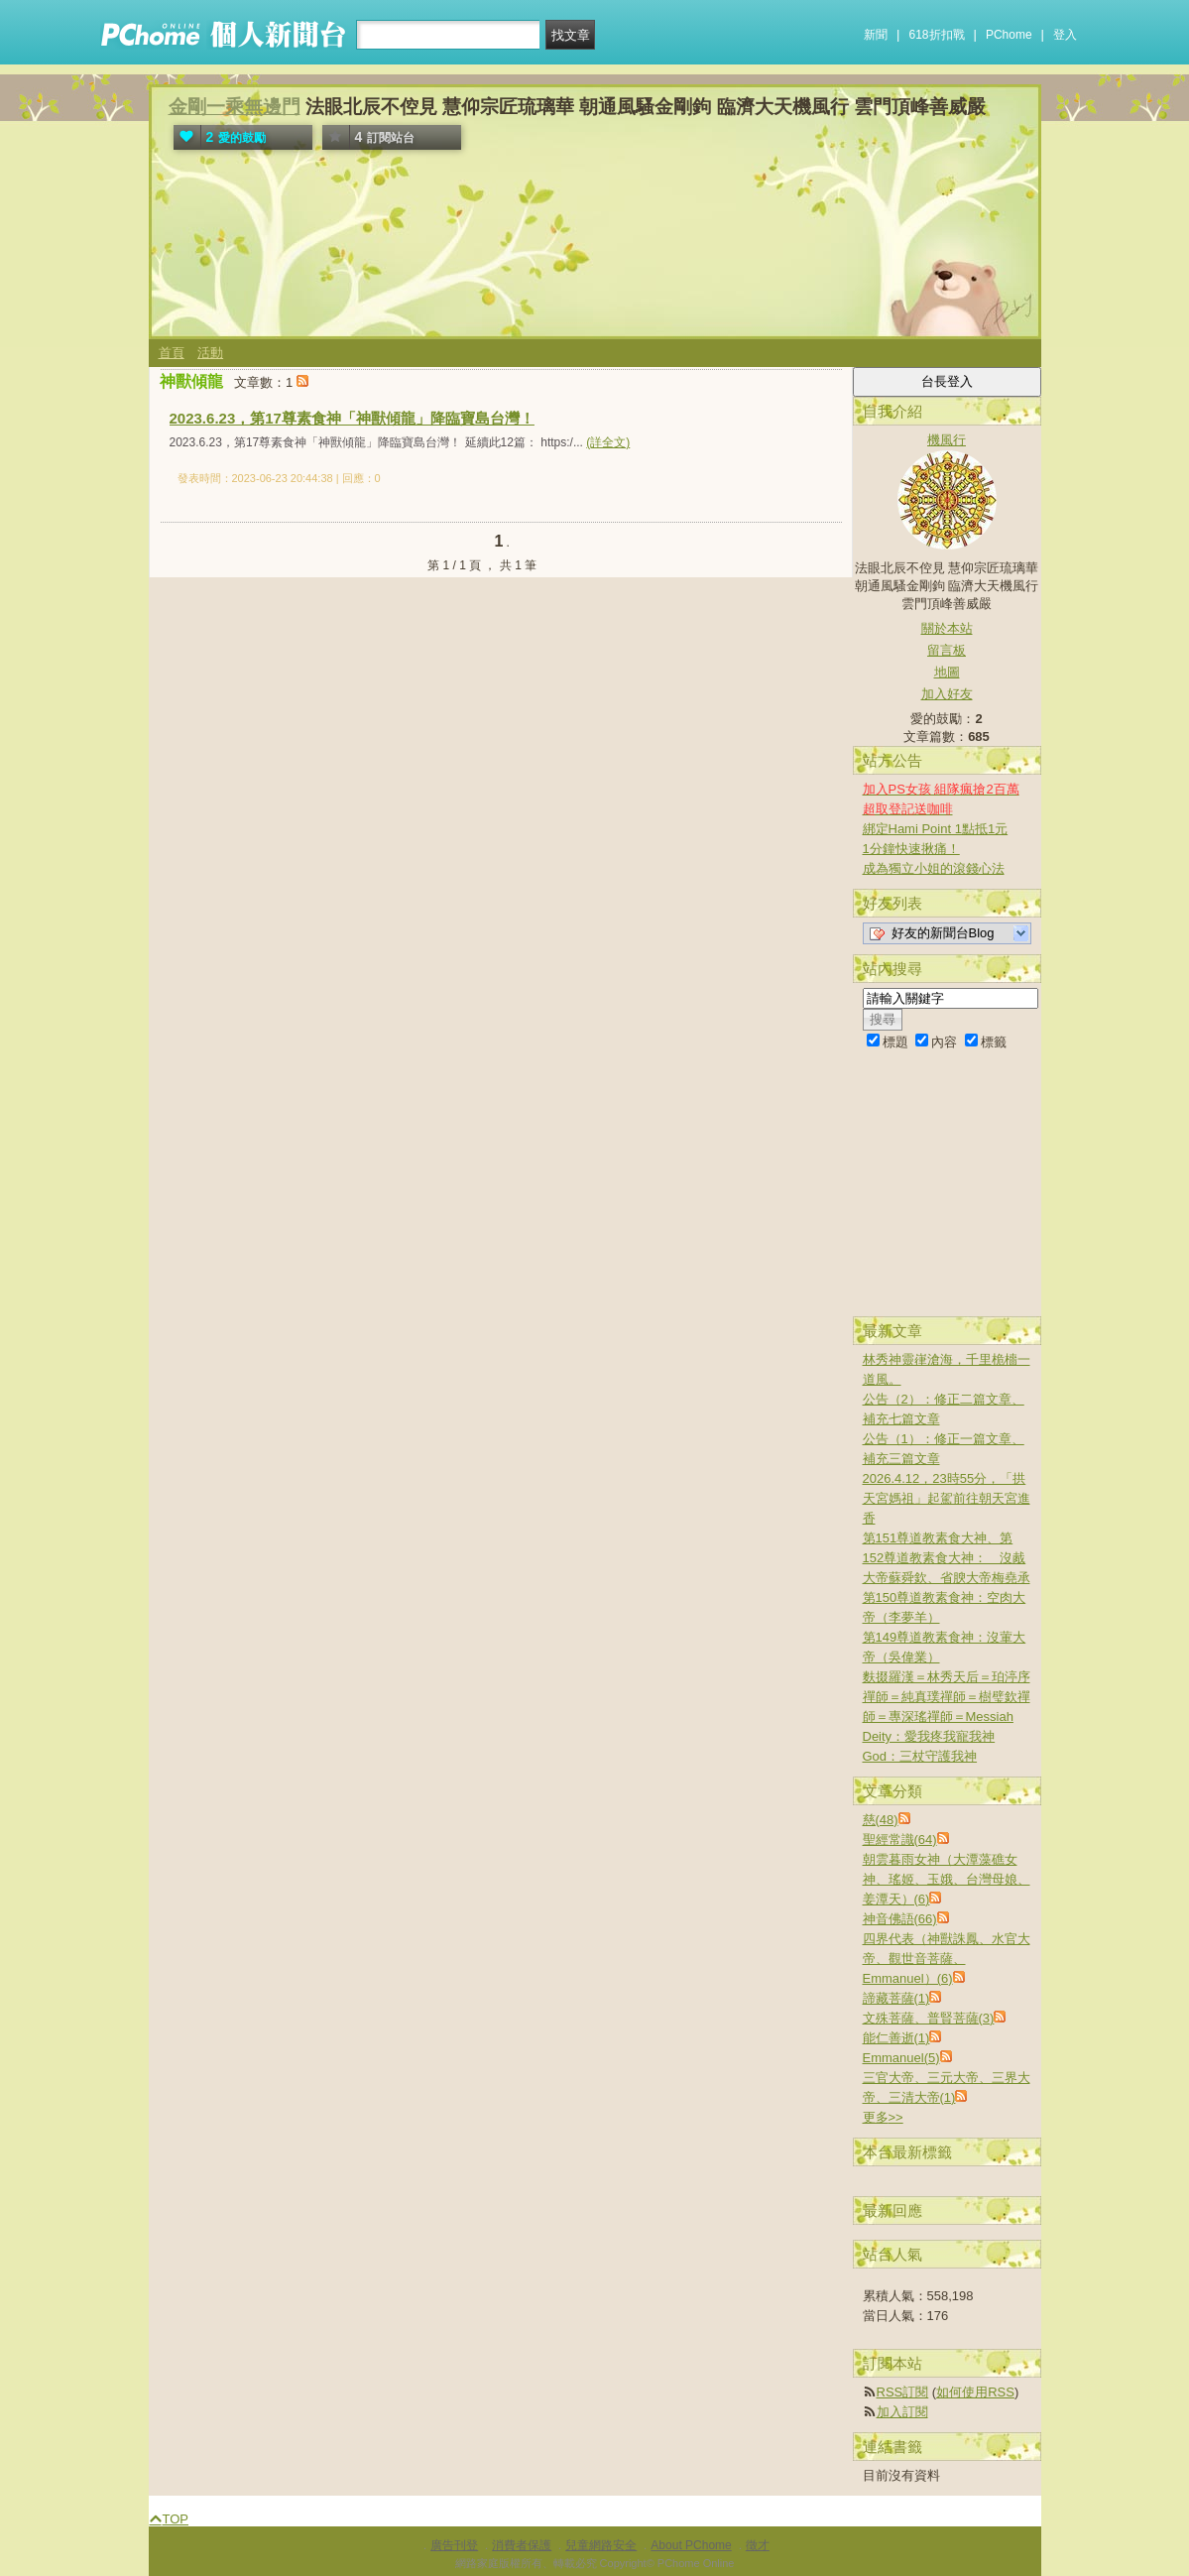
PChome (1009, 35)
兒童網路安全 (601, 2545)
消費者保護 (521, 2545)
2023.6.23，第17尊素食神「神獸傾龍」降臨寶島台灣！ (352, 418)
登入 (1065, 35)
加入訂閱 (902, 2411)
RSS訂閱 (903, 2392)
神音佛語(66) (900, 1918)
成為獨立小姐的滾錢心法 (934, 868)
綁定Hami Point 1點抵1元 (936, 828)
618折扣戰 (937, 35)
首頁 (171, 352)
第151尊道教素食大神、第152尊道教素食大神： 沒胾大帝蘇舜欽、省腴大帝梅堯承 (946, 1558)
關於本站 (947, 628)
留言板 (946, 650)
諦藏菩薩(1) (896, 1998)
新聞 (876, 35)
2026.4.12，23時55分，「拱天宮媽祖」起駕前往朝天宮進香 (946, 1498)
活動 (210, 352)
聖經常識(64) (900, 1839)
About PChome (691, 2545)
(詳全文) (608, 442)
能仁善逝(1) (896, 2037)
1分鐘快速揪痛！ (911, 848)
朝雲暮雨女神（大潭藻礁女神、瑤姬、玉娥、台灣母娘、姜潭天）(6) (946, 1879)
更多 (883, 2117)
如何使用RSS (975, 2392)
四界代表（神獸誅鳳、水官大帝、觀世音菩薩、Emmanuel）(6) (946, 1958)
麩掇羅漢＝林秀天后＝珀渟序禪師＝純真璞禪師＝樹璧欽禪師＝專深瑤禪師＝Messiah (946, 1696)
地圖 (947, 672)
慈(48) (880, 1819)
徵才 (758, 2545)
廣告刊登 (454, 2545)
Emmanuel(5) (901, 2057)
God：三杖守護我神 (920, 1756)
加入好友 (947, 693)
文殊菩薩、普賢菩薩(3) (929, 2018)
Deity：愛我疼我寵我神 (929, 1736)
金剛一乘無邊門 (234, 106)
